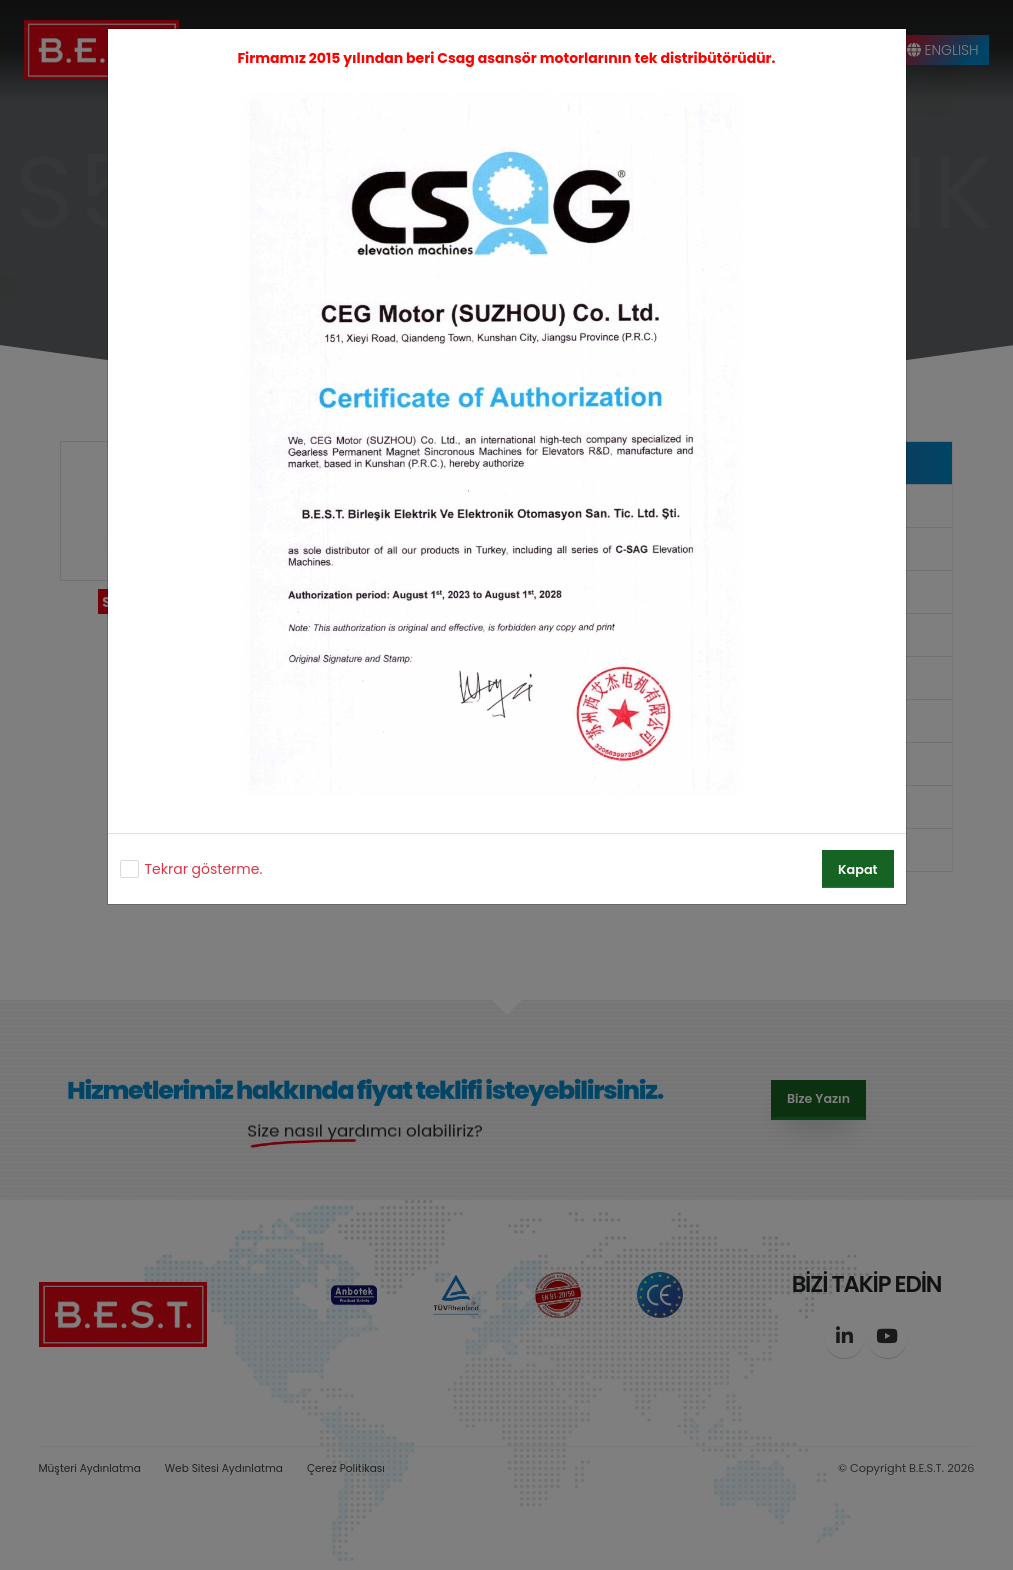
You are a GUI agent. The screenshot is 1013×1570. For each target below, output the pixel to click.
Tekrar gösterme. (204, 869)
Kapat (857, 869)
